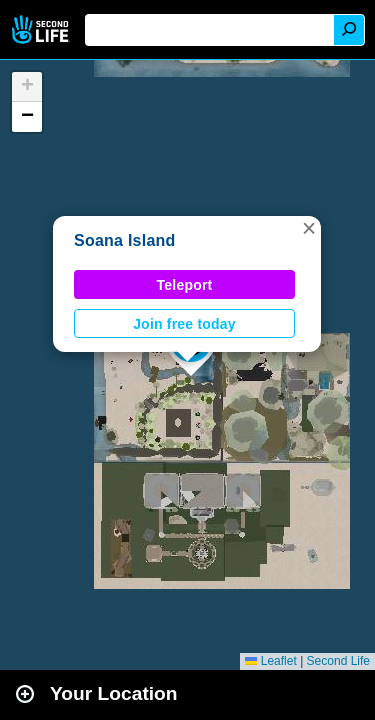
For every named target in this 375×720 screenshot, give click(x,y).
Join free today (184, 324)
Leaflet (270, 661)
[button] (309, 228)
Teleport (185, 285)
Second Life (42, 29)
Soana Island (125, 240)
